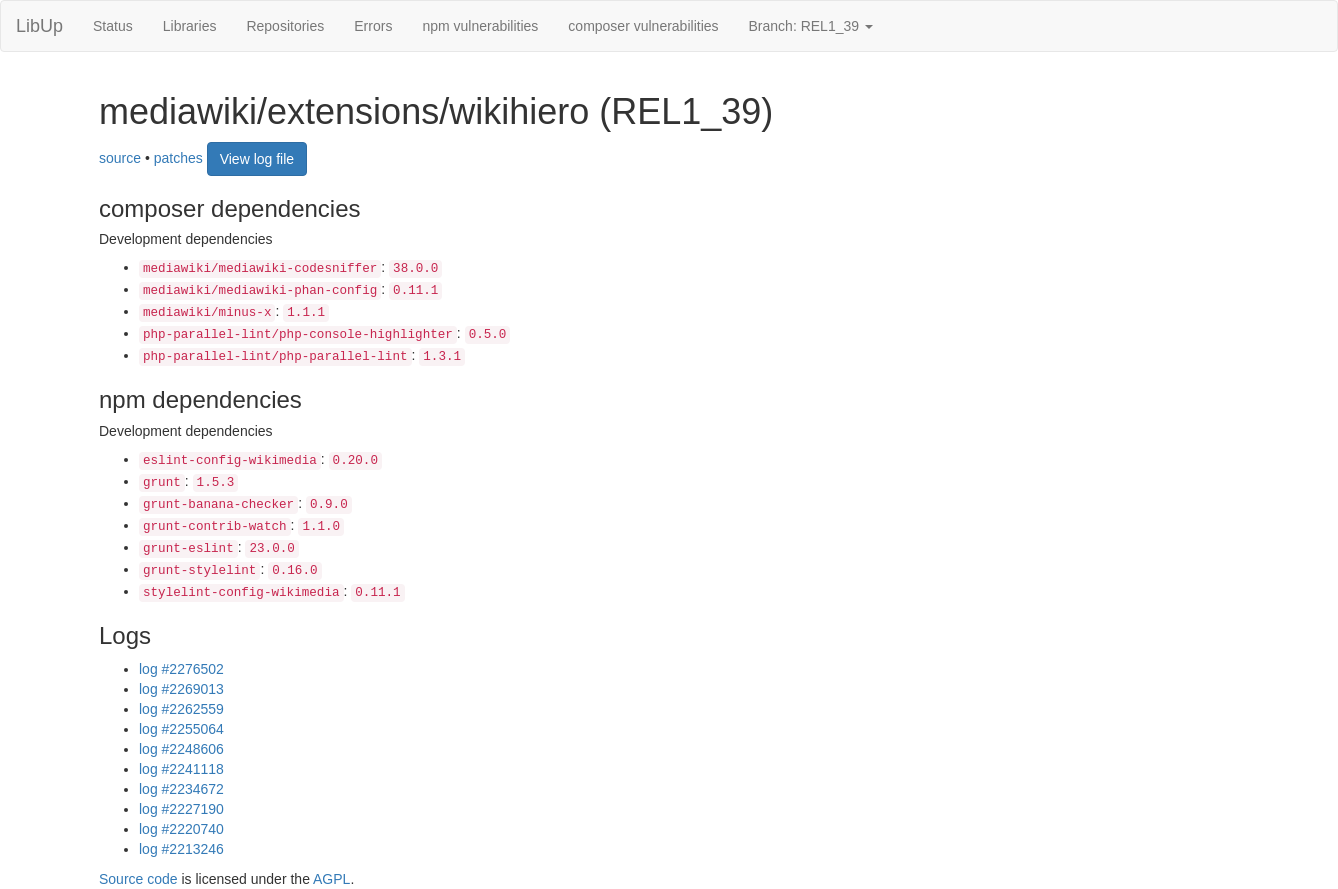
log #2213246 (181, 849)
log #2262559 (181, 709)
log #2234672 (181, 789)
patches (178, 157)
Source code (138, 879)
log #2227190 (181, 809)
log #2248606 (181, 749)
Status (113, 26)
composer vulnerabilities (643, 26)
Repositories (285, 26)
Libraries (190, 26)
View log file (257, 159)
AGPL (331, 879)
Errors (373, 26)
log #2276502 (181, 669)
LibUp (39, 26)
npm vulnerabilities (480, 26)
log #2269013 (181, 689)
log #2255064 (181, 729)
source (120, 157)
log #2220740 (181, 829)
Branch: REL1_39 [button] (811, 26)
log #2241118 (181, 769)
